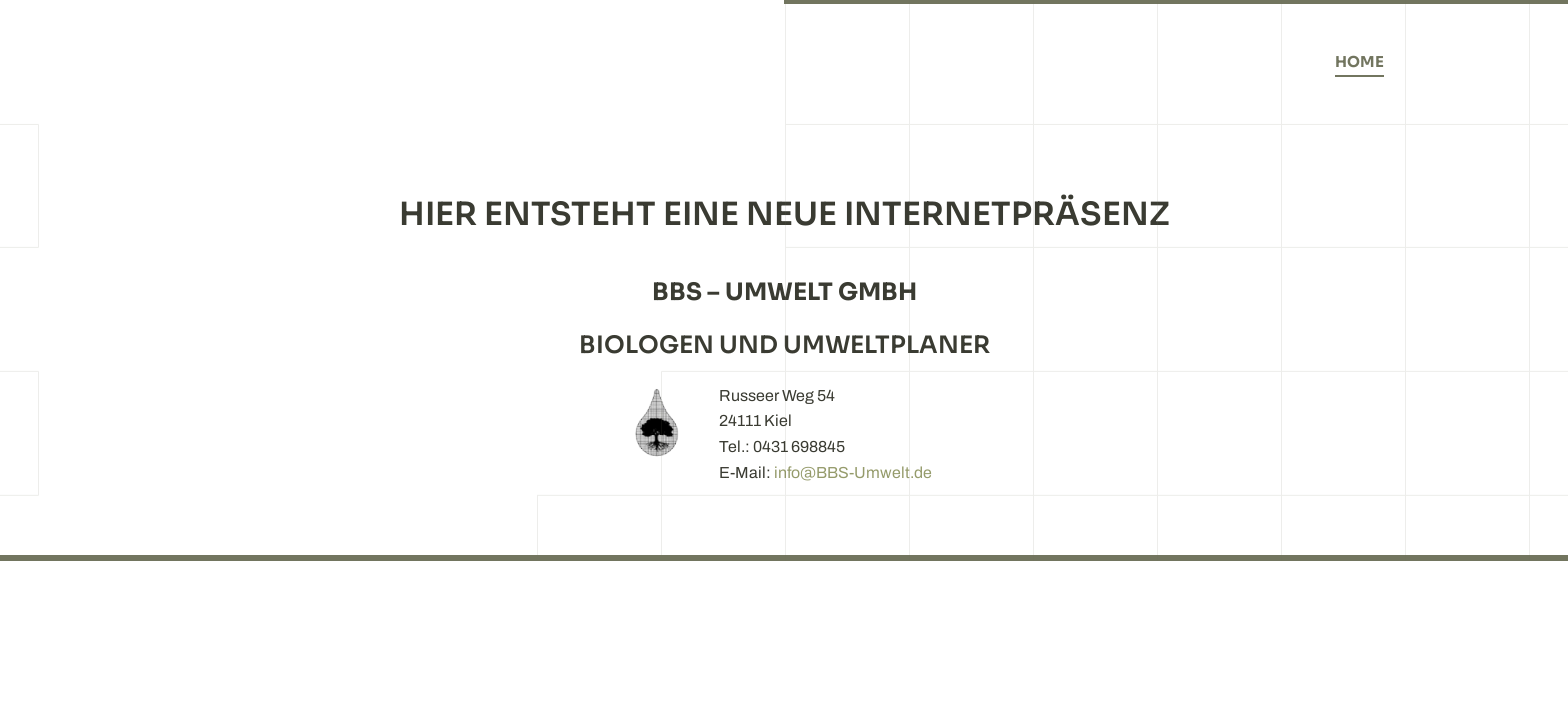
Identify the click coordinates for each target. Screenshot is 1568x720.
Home (1359, 61)
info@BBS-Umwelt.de (853, 472)
